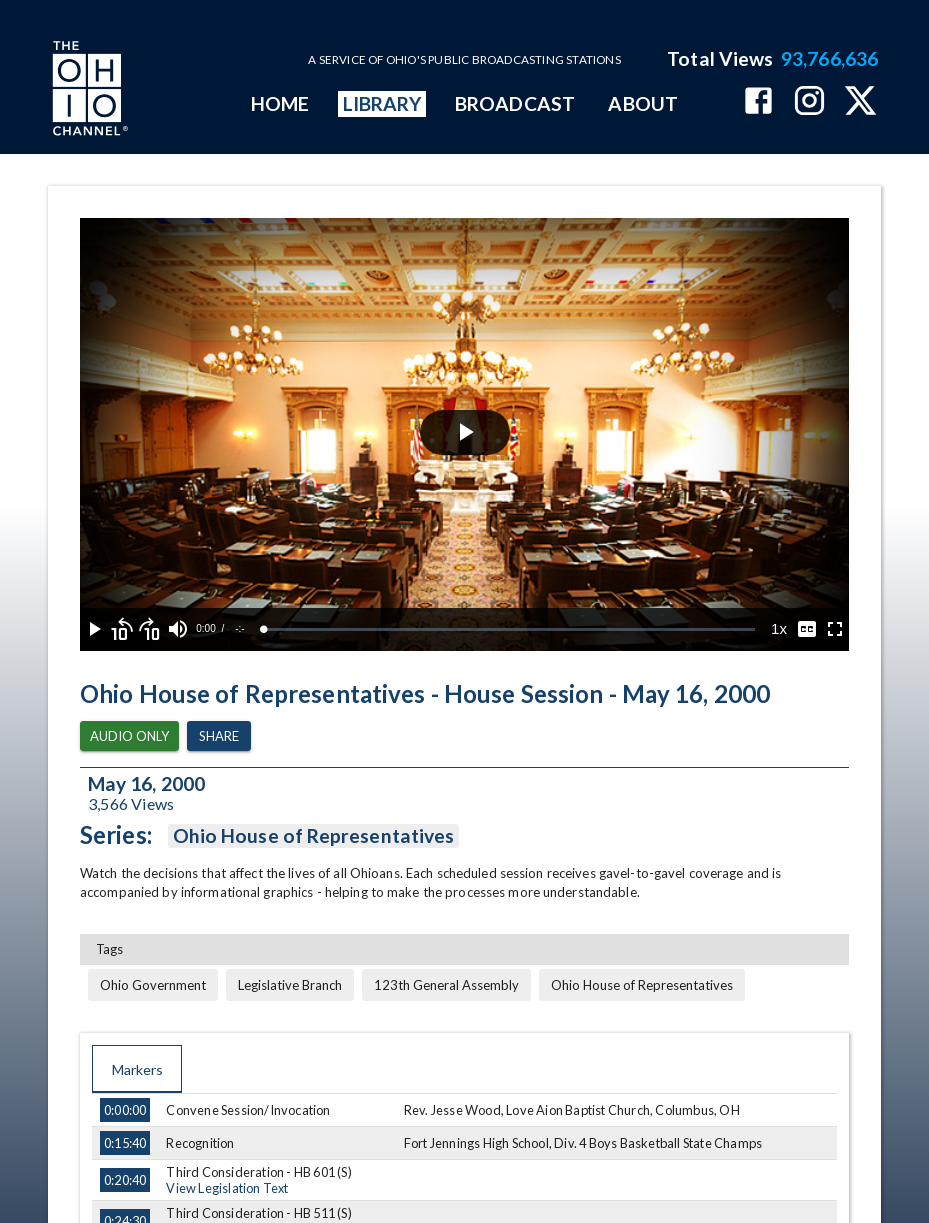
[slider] (509, 629)
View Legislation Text (227, 1188)
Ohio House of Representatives (313, 836)
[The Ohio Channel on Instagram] (809, 102)
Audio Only (129, 736)
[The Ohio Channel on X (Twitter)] (860, 102)
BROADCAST (515, 103)
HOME (280, 103)
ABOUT (642, 103)
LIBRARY (382, 103)
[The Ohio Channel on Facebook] (758, 102)
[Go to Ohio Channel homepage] (88, 91)
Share (219, 736)
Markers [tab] (137, 1069)
